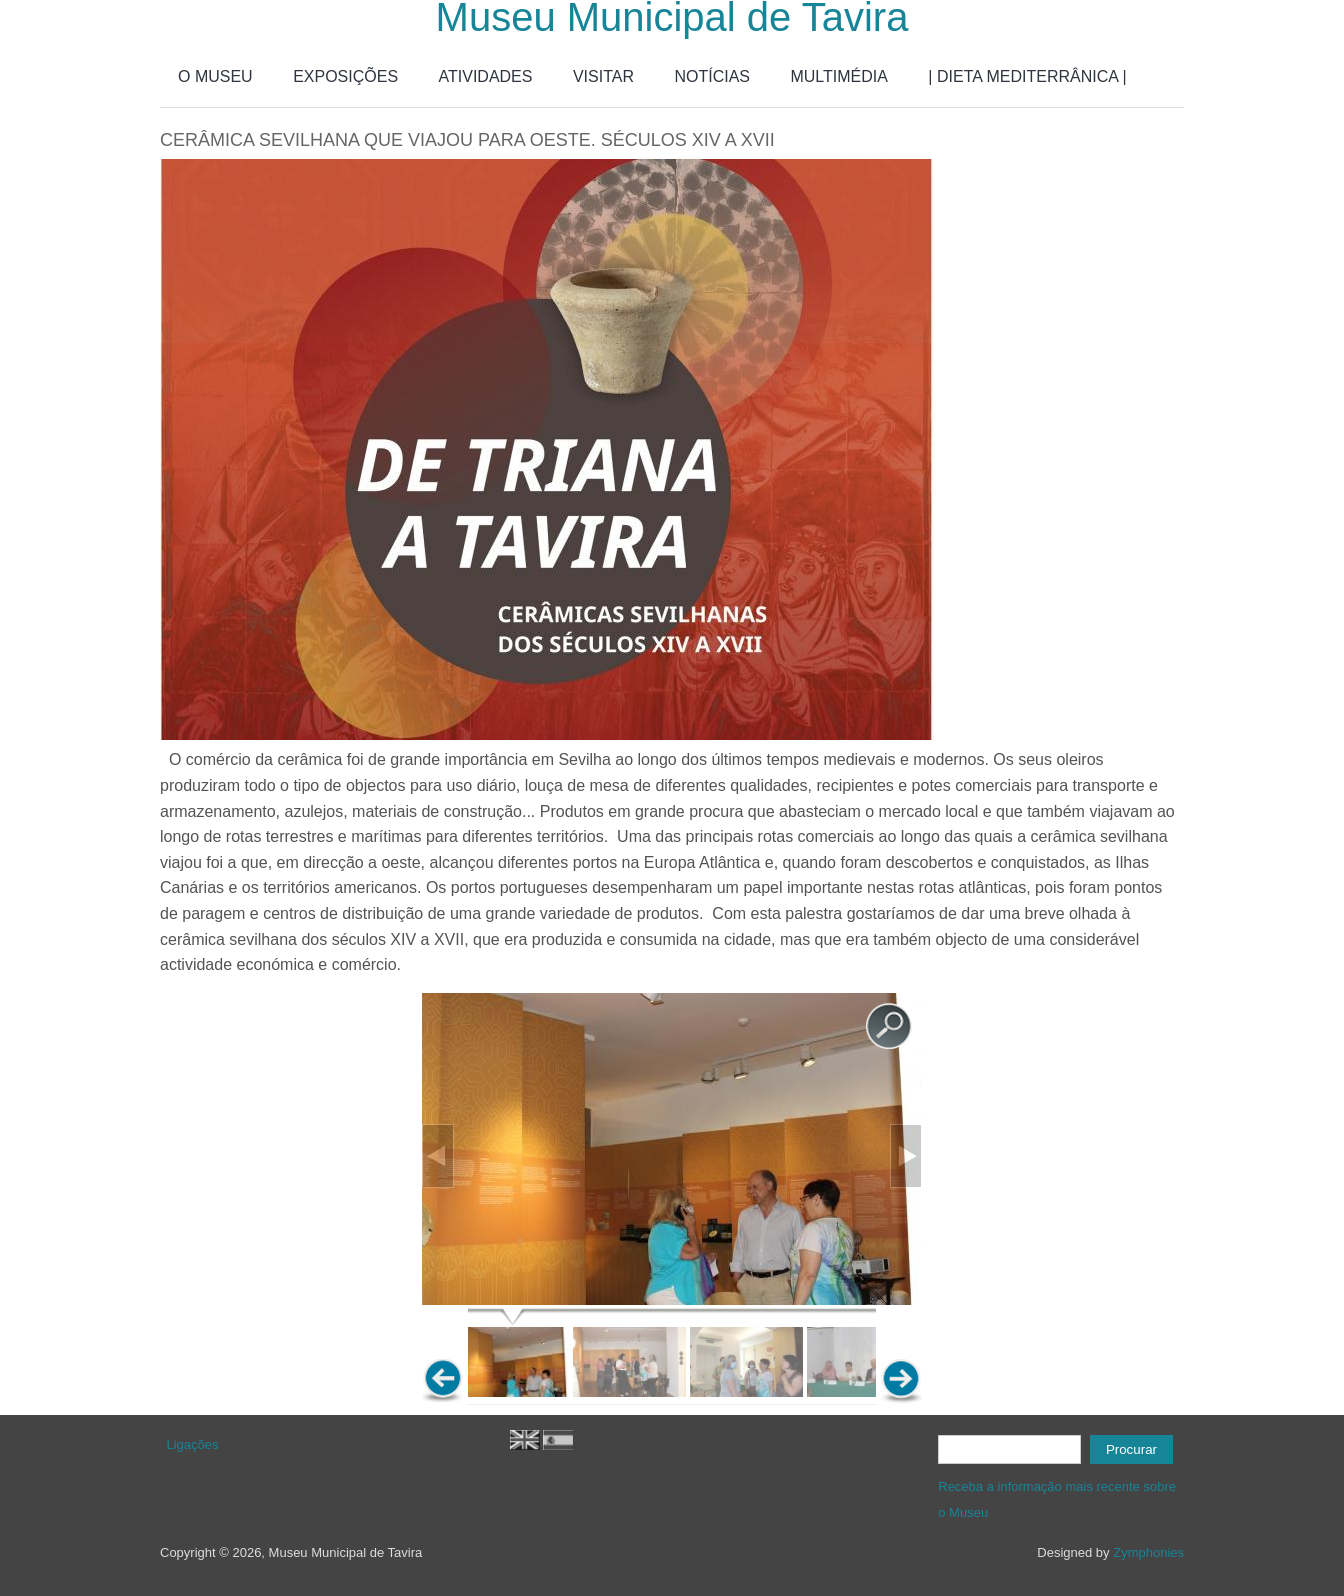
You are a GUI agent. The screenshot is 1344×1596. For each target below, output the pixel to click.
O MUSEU (215, 76)
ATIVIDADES (486, 76)
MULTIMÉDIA (838, 76)
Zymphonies (1148, 1552)
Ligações (193, 1444)
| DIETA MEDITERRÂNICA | (1027, 76)
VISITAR (603, 76)
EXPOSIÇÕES (345, 76)
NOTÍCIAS (712, 76)
